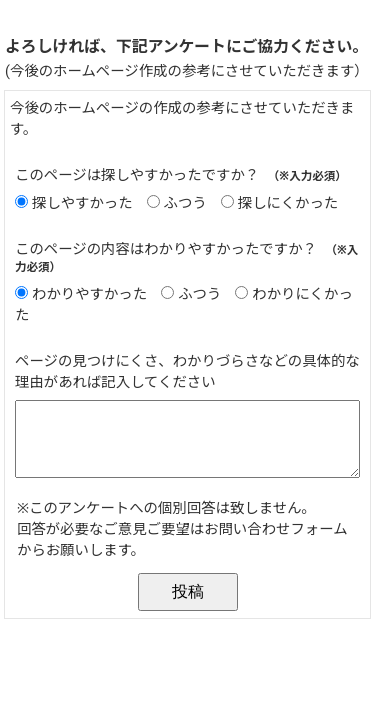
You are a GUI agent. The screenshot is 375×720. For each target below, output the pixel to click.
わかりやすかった (89, 294)
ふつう (185, 203)
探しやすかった (82, 203)
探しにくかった (288, 203)
